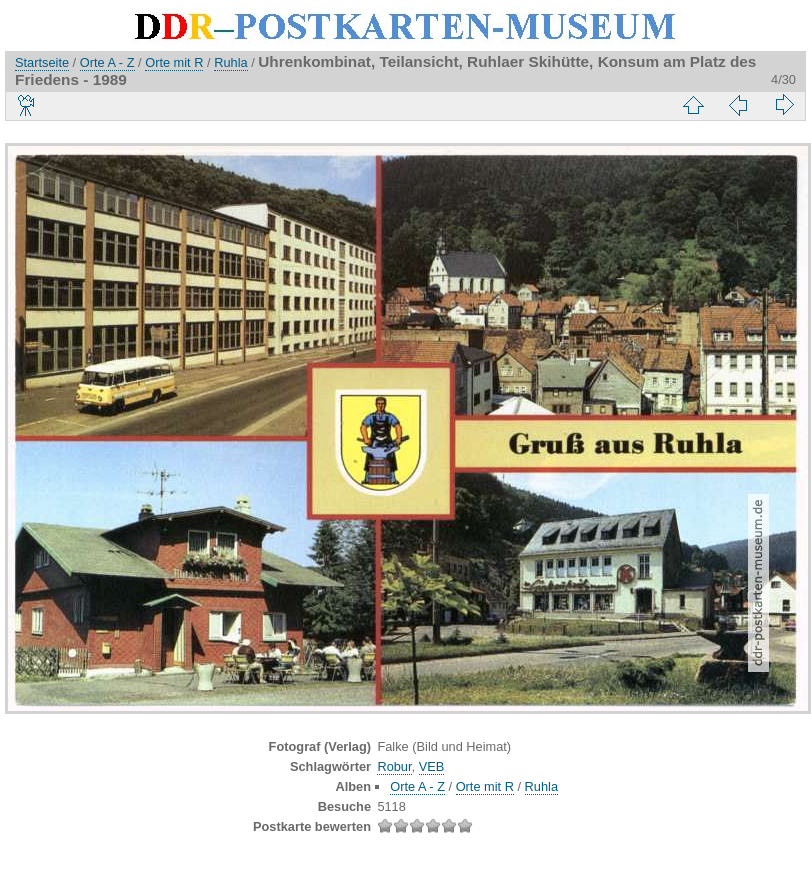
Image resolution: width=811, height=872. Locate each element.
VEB (432, 766)
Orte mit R (174, 62)
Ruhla (230, 62)
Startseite (42, 62)
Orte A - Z (107, 62)
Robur (394, 766)
